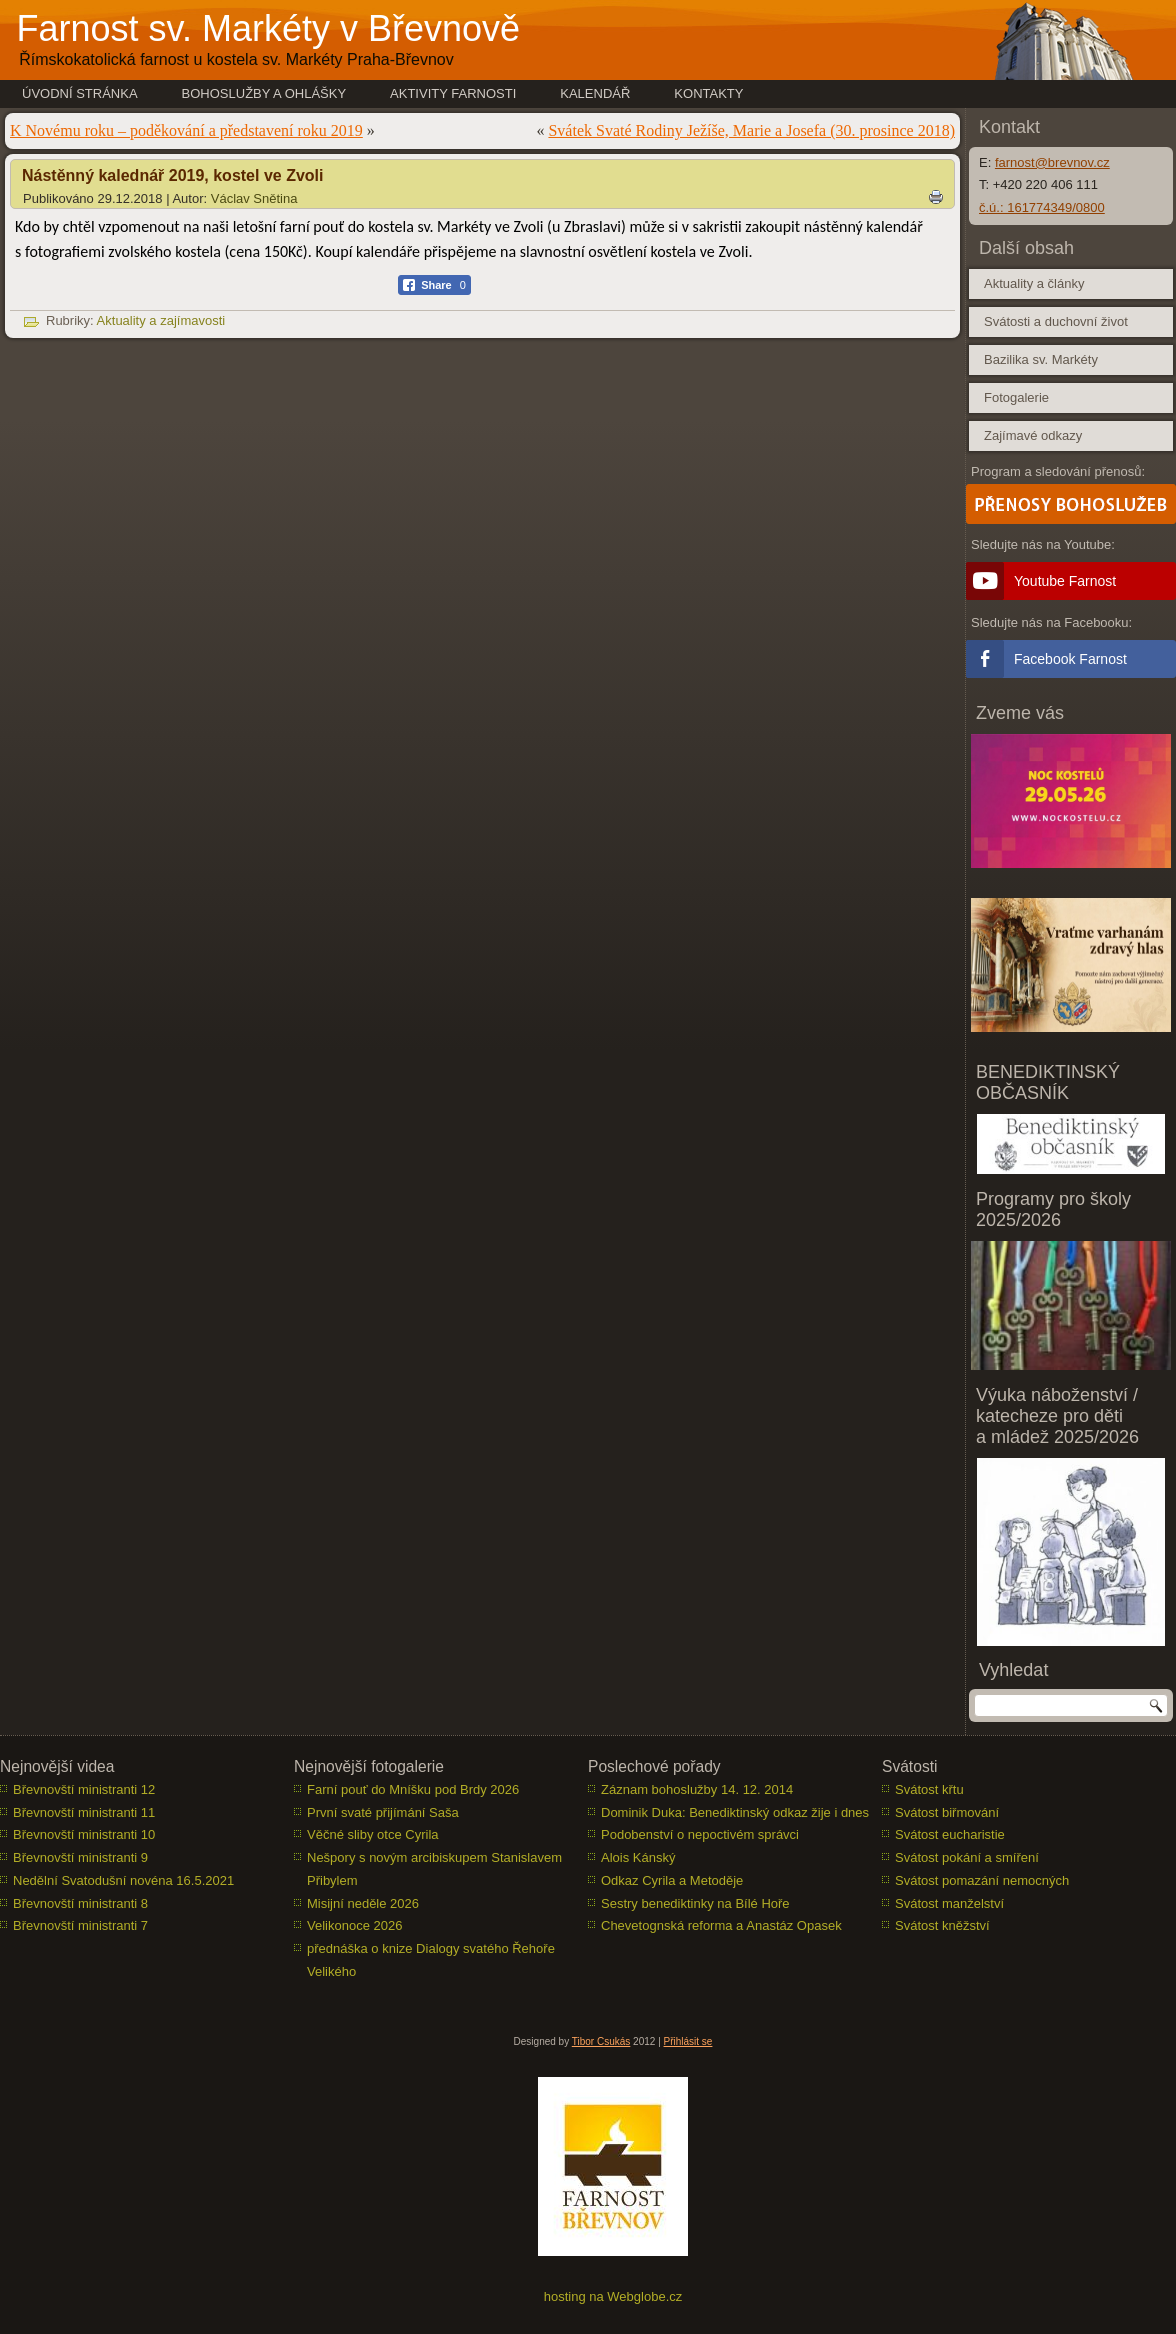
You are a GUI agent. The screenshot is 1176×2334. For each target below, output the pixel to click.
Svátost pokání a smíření (967, 1857)
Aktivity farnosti (453, 93)
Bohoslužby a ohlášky (264, 93)
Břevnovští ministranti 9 (80, 1857)
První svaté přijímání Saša (383, 1812)
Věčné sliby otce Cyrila (373, 1834)
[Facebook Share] (434, 285)
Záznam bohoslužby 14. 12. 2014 (697, 1789)
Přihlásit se (688, 2041)
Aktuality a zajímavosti (161, 320)
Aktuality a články (1034, 283)
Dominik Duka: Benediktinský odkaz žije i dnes (735, 1812)
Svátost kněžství (942, 1925)
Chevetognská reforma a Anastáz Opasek (721, 1925)
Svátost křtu (929, 1789)
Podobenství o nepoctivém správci (700, 1834)
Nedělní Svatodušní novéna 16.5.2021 (123, 1880)
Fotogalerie (1016, 397)
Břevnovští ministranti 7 (80, 1925)
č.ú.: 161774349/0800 (1042, 207)
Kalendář (595, 93)
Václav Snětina (254, 198)
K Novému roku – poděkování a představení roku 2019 (186, 130)
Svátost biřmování (947, 1812)
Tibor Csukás (601, 2041)
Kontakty (708, 93)
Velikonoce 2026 (354, 1925)
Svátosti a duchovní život (1056, 321)
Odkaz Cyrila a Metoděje (672, 1880)
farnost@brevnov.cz (1052, 162)
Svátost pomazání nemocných (982, 1880)
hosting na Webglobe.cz (613, 2296)
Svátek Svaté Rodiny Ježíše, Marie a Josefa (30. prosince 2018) (751, 130)
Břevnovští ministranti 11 (84, 1812)
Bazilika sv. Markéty (1041, 359)
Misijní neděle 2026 (363, 1903)
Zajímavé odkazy (1033, 435)
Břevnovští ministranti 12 (84, 1789)
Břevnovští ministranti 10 (84, 1834)
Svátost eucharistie (950, 1834)
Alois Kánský (638, 1857)
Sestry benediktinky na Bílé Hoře (695, 1903)
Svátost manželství (949, 1903)
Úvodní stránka (80, 93)
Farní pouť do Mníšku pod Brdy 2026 (413, 1789)
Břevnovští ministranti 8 (80, 1903)
